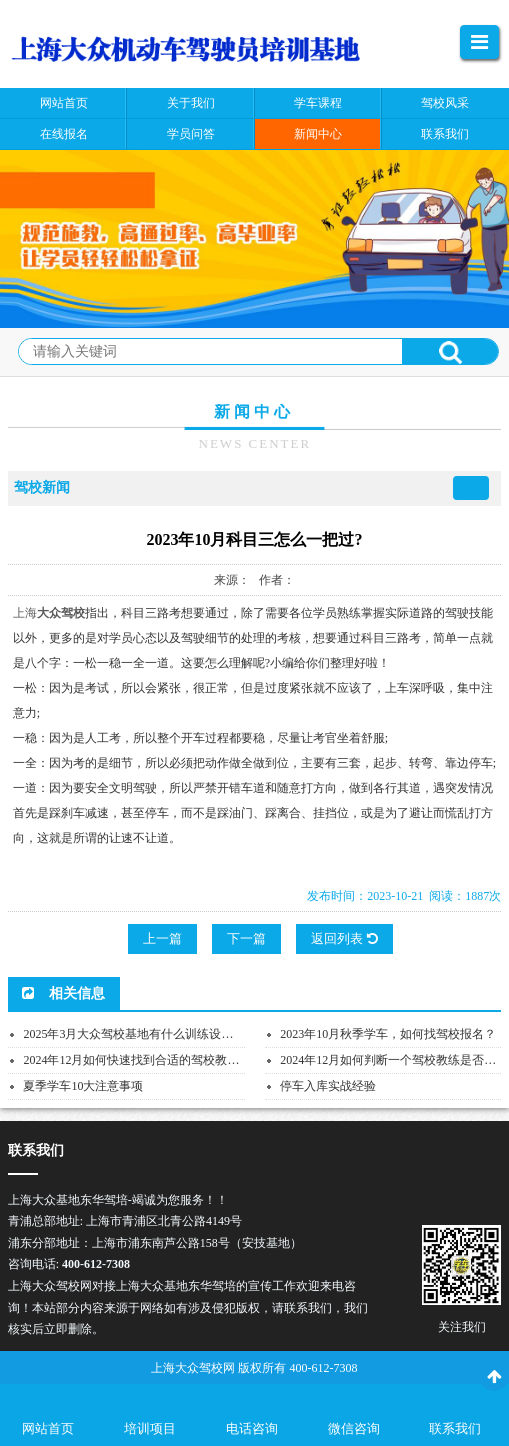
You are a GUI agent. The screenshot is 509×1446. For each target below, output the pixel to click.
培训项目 (150, 1428)
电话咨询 (252, 1428)
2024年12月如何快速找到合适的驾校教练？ (137, 1060)
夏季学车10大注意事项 (83, 1086)
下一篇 (246, 938)
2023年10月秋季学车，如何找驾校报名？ (388, 1034)
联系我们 (455, 1428)
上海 (25, 613)
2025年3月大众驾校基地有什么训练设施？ (134, 1034)
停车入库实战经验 (328, 1086)
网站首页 (48, 1428)
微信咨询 (354, 1428)
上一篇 (162, 938)
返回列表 (344, 938)
